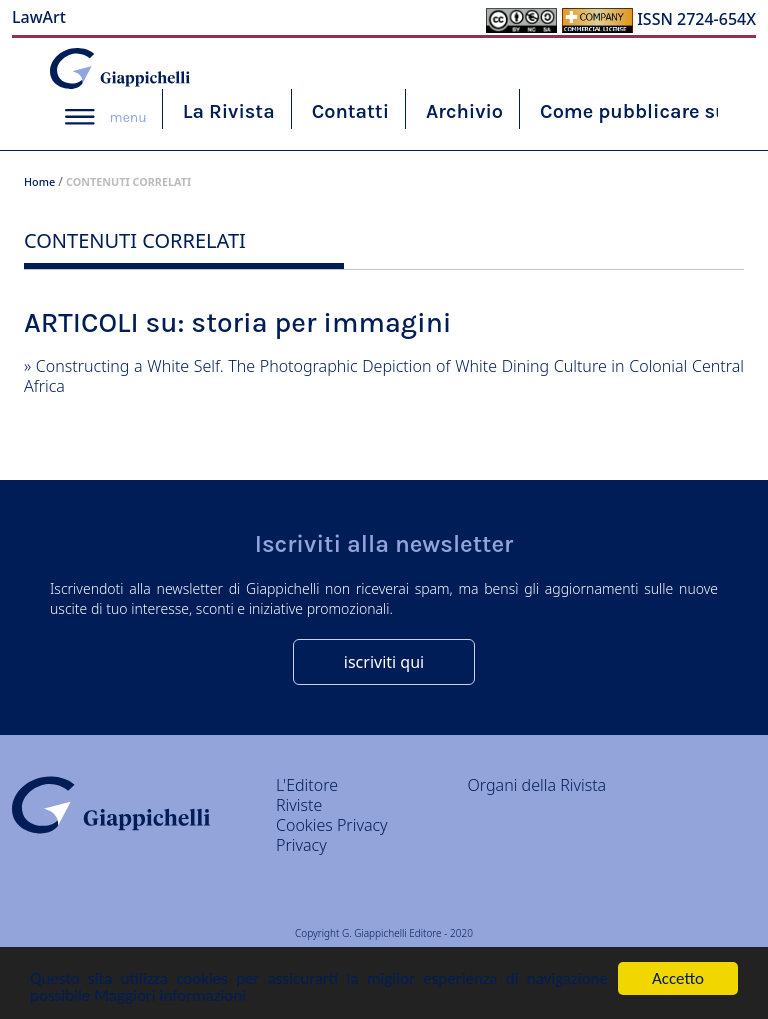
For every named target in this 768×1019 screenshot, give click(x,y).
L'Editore (307, 785)
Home (39, 181)
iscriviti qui (384, 662)
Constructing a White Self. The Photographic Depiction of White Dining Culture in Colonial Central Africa (384, 376)
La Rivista (229, 111)
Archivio (464, 111)
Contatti (350, 111)
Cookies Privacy (332, 825)
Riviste (299, 805)
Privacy (301, 845)
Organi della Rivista (537, 785)
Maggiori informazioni (170, 996)
